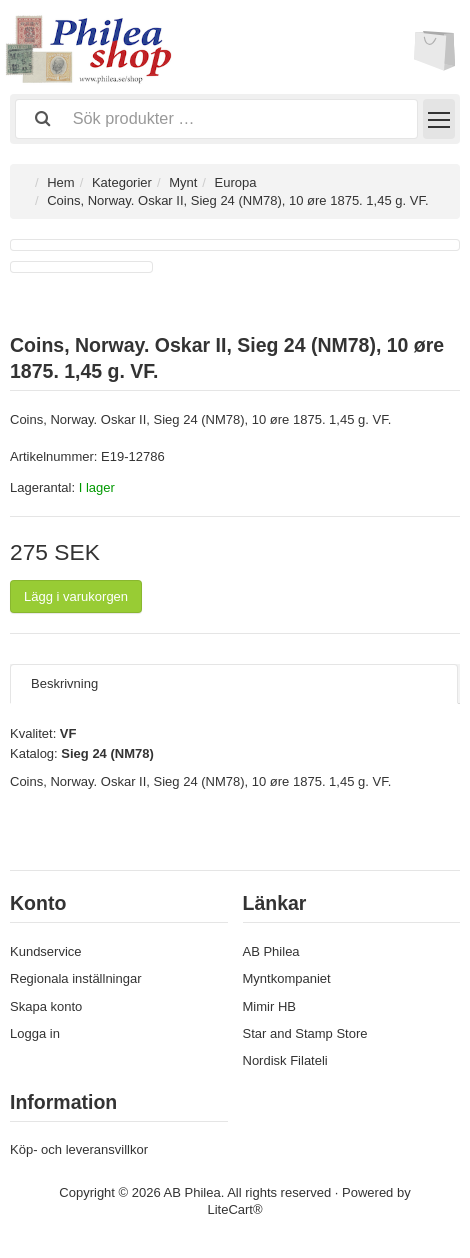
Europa (236, 182)
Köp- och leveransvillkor (79, 1149)
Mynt (183, 182)
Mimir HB (269, 1006)
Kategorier (122, 182)
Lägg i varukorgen (76, 596)
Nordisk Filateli (285, 1060)
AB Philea (271, 951)
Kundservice (46, 951)
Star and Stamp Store (305, 1033)
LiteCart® (234, 1209)
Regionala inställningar (76, 978)
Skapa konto (46, 1006)
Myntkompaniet (287, 978)
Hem (60, 182)
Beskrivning (64, 683)
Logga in (35, 1033)
